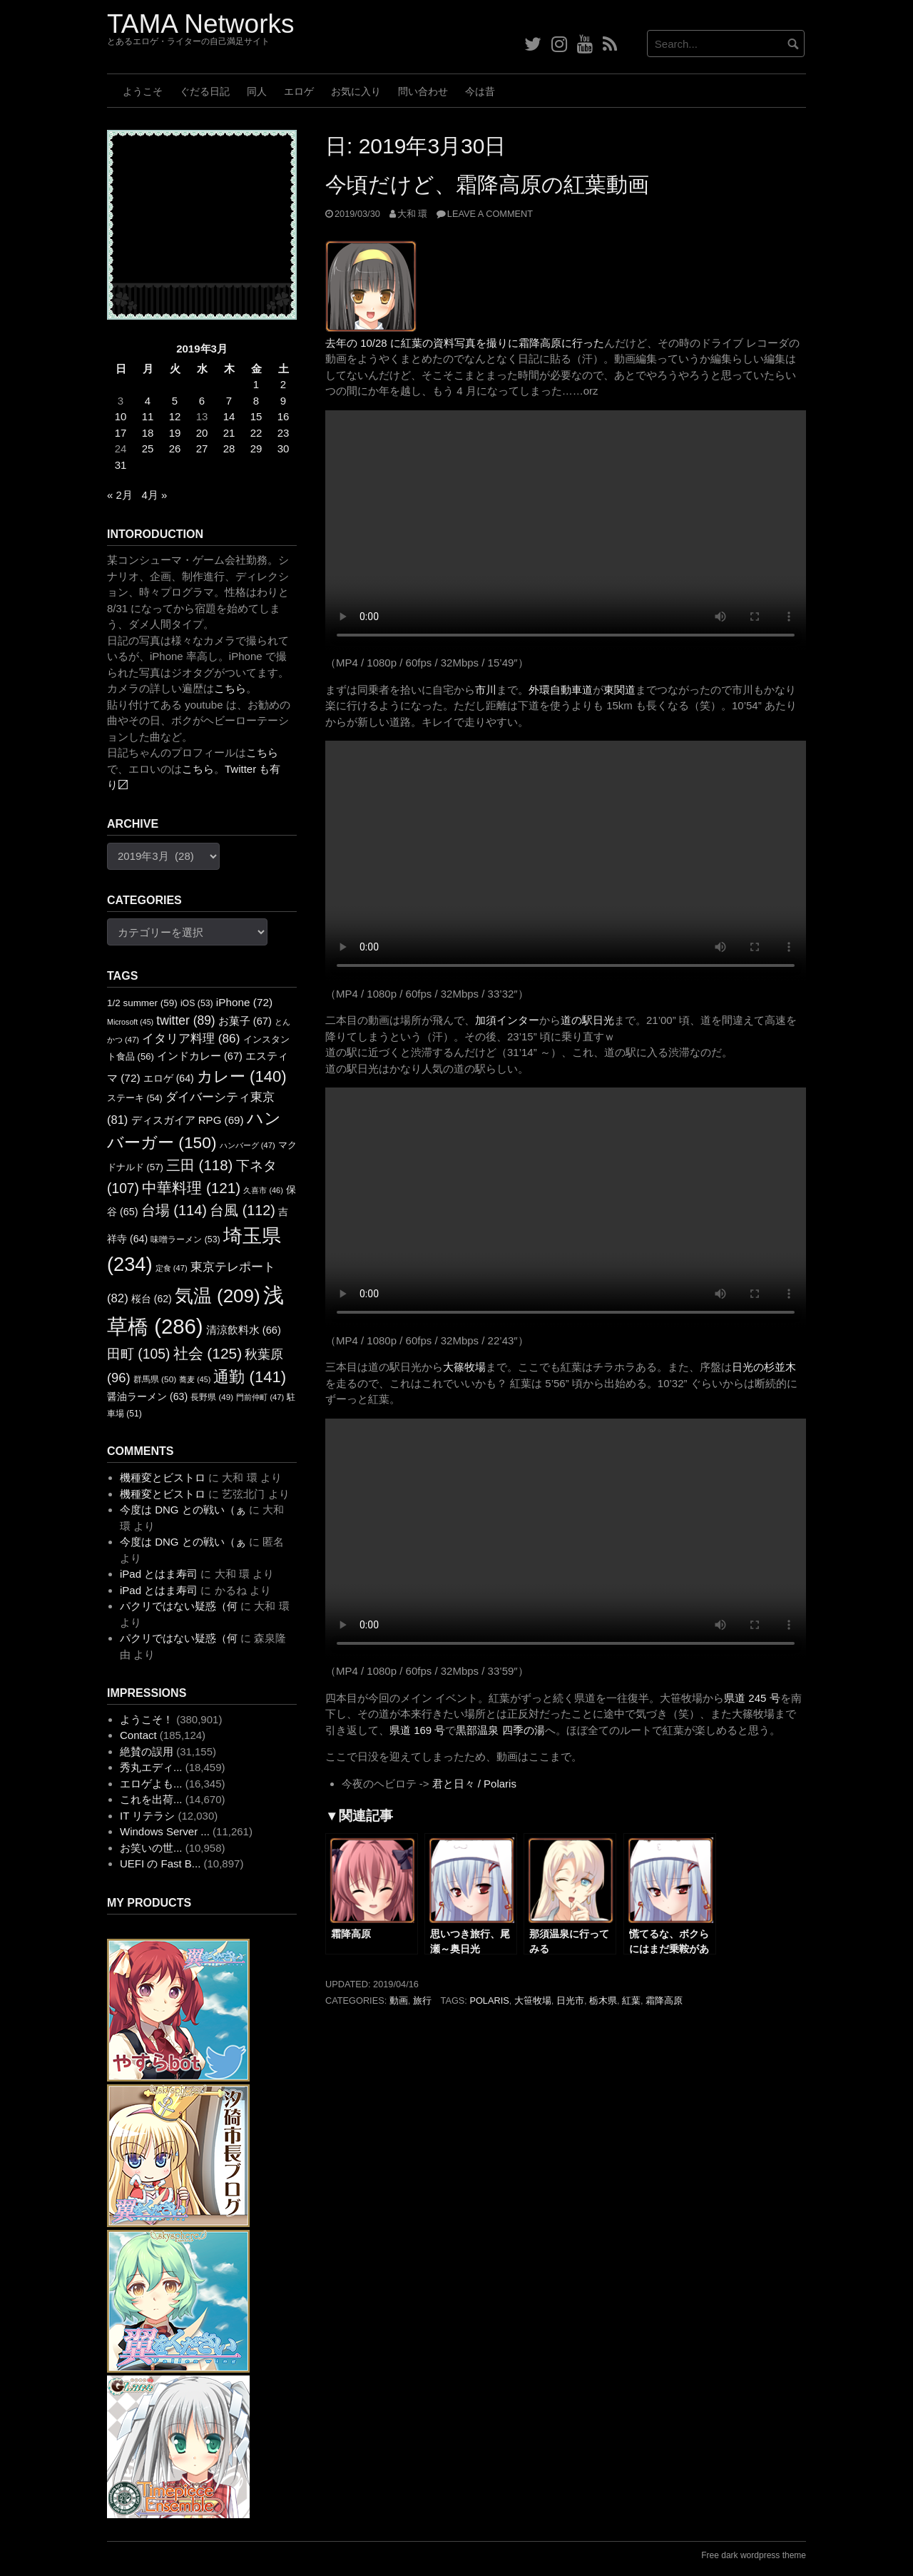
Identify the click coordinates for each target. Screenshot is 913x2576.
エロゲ (299, 91)
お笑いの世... (151, 1848)
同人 (257, 91)
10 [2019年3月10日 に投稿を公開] (121, 416)
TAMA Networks (200, 24)
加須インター (507, 1020)
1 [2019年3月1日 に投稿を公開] (256, 384)
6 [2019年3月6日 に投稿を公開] (202, 401)
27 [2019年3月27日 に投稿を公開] (202, 448)
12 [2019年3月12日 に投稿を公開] (175, 416)
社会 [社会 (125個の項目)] (208, 1353)
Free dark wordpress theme (753, 2555)
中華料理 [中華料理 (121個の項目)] (191, 1188)
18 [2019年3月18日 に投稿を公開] (148, 433)
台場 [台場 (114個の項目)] (174, 1210)
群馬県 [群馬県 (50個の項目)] (154, 1379)
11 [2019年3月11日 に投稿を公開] (148, 416)
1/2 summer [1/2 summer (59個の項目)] (142, 1003)
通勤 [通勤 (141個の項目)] (249, 1377)
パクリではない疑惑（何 (179, 1606)
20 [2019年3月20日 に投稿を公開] (202, 433)
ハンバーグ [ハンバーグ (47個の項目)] (247, 1145)
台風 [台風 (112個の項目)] (242, 1210)
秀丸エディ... (151, 1767)
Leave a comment (490, 213)
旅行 (422, 2000)
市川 (485, 690)
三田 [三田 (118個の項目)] (199, 1165)
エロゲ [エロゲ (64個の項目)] (168, 1078)
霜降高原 (664, 2000)
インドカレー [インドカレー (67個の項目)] (200, 1056)
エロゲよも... (151, 1784)
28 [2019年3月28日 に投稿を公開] (229, 448)
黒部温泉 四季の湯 (500, 1730)
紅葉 (631, 2000)
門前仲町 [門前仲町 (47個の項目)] (260, 1397)
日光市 (570, 2000)
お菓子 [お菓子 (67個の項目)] (245, 1021)
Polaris (489, 2000)
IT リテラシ (147, 1816)
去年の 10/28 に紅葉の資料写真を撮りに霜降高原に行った (464, 343)
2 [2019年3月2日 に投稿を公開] (283, 384)
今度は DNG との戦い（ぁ (183, 1509)
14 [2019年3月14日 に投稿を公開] (229, 416)
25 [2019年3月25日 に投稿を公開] (148, 448)
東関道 (619, 690)
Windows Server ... (165, 1831)
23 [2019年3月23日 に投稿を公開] (283, 433)
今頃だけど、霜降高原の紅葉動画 (487, 184)
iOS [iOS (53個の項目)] (196, 1003)
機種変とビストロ (162, 1477)
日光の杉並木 (764, 1367)
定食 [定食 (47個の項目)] (171, 1268)
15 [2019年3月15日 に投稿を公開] (256, 416)
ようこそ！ (146, 1719)
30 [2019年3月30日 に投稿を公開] (283, 448)
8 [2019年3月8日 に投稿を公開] (256, 401)
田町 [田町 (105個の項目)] (138, 1354)
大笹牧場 (532, 2000)
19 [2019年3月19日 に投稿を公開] (175, 433)
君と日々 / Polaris (474, 1784)
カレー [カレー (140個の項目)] (242, 1076)
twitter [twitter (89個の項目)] (185, 1020)
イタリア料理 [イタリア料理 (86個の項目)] (191, 1038)
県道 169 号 (417, 1730)
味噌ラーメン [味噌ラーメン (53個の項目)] (185, 1239)
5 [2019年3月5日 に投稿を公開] (175, 401)
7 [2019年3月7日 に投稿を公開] (229, 401)
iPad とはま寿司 (159, 1574)
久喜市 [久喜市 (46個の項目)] (262, 1190)
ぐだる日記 (205, 91)
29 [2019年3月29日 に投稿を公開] (256, 448)
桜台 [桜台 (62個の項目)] (151, 1298)
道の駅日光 (587, 1020)
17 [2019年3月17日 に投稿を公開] (121, 433)
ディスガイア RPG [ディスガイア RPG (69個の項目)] (187, 1120)
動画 (398, 2000)
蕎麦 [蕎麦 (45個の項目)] (194, 1379)
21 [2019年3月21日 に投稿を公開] (229, 433)
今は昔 (480, 91)
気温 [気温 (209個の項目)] (217, 1296)
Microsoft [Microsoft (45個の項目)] (130, 1022)
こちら (230, 688)
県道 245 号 (752, 1698)
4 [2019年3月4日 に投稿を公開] (148, 401)
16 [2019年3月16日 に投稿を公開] (283, 416)
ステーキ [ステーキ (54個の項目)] (135, 1098)
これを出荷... (151, 1799)
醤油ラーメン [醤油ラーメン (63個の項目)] (147, 1396)
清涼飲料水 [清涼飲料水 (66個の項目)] (243, 1330)
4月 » (154, 495)
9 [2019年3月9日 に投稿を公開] (283, 401)
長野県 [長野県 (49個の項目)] (211, 1396)
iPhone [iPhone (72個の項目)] (244, 1002)
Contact (138, 1735)
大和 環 (412, 213)
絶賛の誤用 (146, 1751)
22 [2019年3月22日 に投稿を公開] (256, 433)
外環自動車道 (561, 690)
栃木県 (603, 2000)
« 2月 (120, 495)
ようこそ (143, 91)
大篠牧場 (464, 1367)
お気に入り (356, 91)
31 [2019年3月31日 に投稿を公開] (121, 465)
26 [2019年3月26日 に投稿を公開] (175, 448)
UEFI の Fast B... (160, 1863)
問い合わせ (423, 91)
